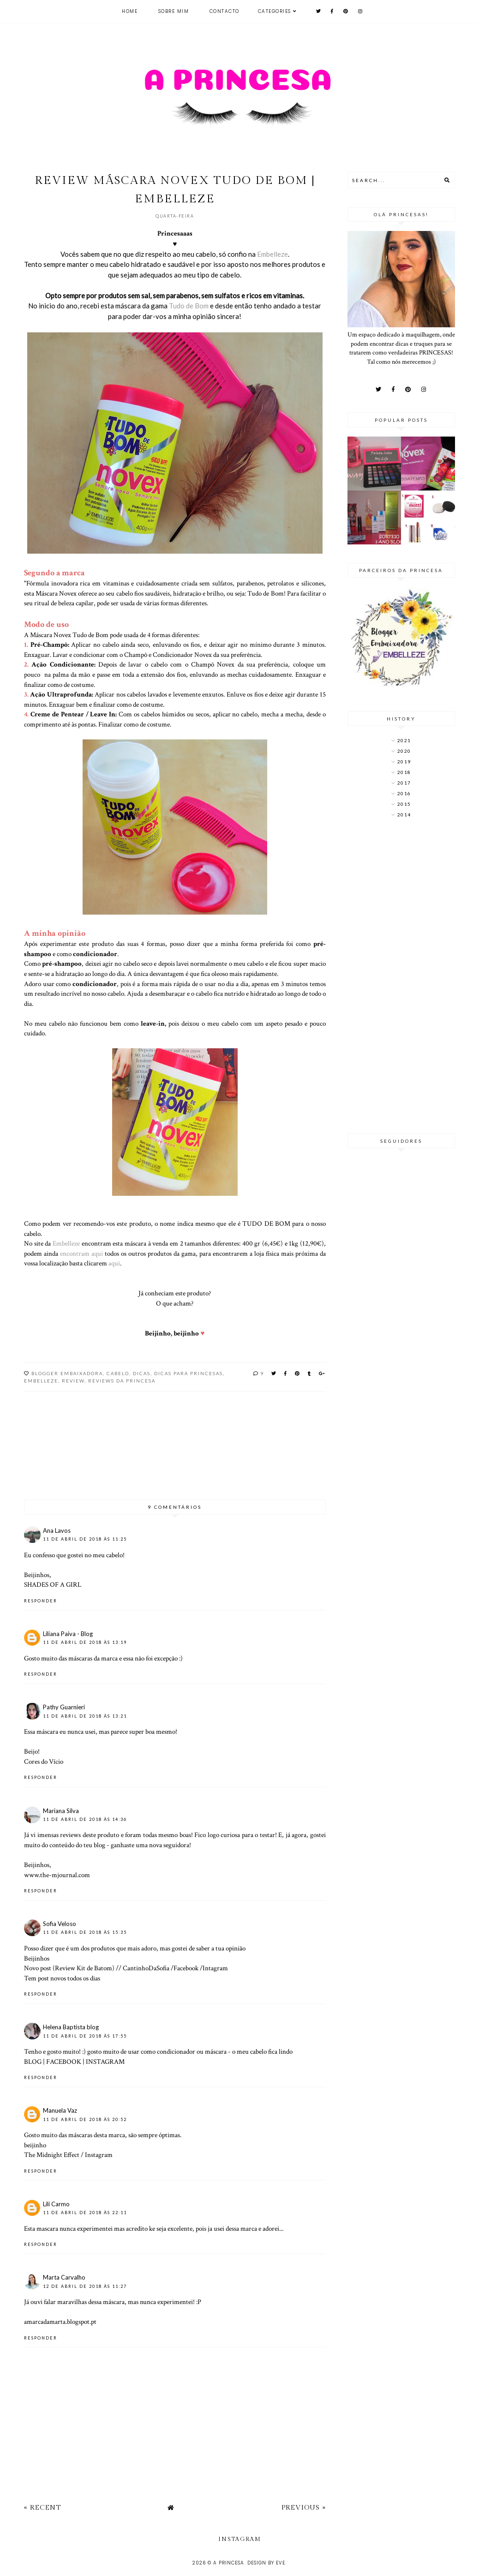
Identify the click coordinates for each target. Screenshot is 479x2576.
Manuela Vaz (60, 2110)
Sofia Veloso (59, 1923)
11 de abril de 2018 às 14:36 (85, 1819)
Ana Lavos (57, 1530)
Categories (274, 11)
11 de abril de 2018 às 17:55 (85, 2035)
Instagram (99, 2154)
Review (73, 1380)
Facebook (186, 1968)
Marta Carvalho (64, 2277)
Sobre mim (173, 11)
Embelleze (272, 254)
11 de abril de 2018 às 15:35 (85, 1932)
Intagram (215, 1968)
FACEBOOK (63, 2061)
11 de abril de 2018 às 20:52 (85, 2119)
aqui (114, 1263)
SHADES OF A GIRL (52, 1584)
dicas (141, 1373)
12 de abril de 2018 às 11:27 (85, 2286)
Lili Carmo (56, 2204)
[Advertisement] (401, 977)
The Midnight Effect (51, 2154)
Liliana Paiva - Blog (68, 1633)
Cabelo (118, 1373)
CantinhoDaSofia (146, 1968)
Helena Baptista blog (71, 2027)
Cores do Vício (43, 1761)
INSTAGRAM (105, 2061)
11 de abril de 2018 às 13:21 (85, 1716)
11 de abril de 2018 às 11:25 (85, 1539)
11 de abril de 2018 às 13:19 (85, 1642)
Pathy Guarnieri (64, 1707)
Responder (40, 1600)
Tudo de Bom (189, 305)
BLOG (33, 2061)
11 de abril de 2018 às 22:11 (85, 2212)
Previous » (303, 2507)
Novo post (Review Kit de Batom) (69, 1968)
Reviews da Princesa (122, 1380)
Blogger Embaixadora (67, 1373)
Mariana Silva (61, 1810)
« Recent (42, 2507)
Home (130, 11)
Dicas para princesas (188, 1373)
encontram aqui (81, 1253)
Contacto (225, 11)
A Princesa (228, 2562)
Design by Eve (266, 2562)
